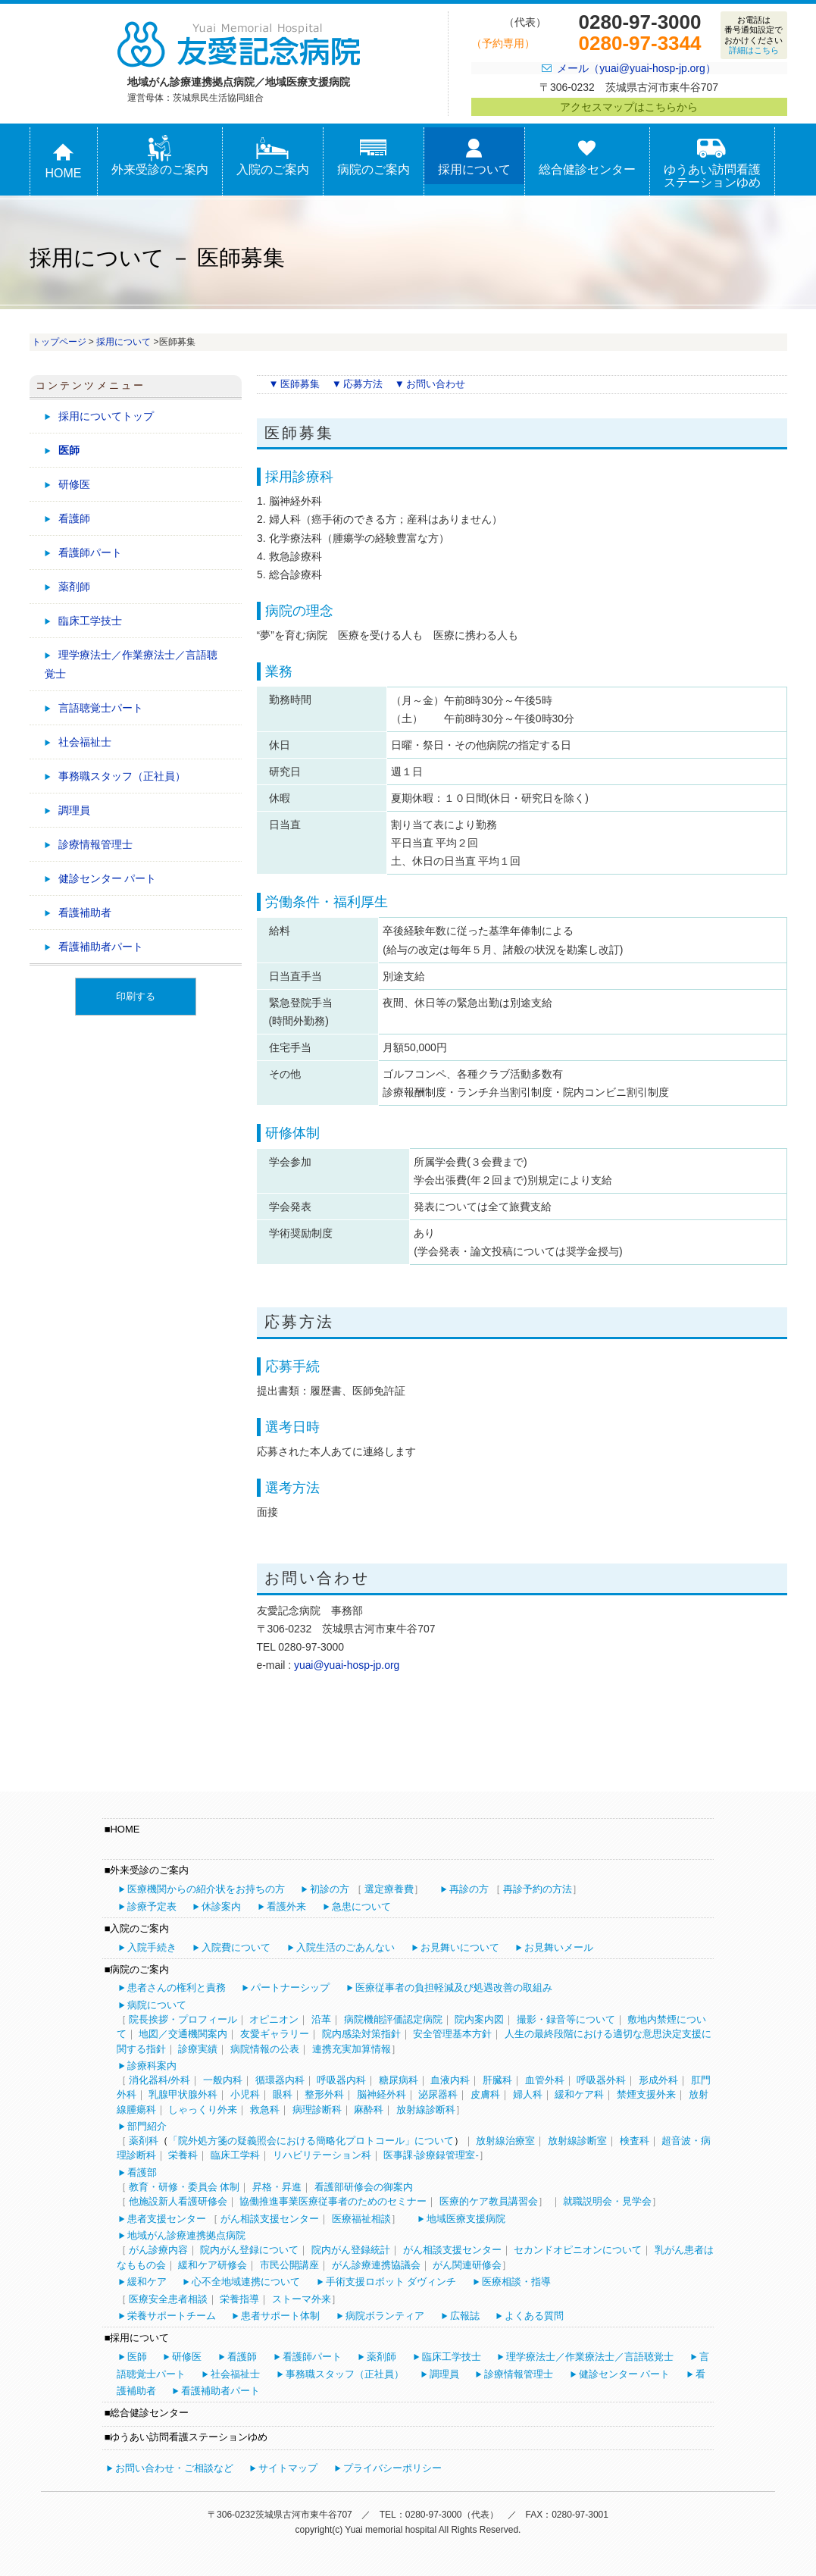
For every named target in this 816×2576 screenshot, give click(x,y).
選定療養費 (389, 1889)
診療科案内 (152, 2065)
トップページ (59, 341)
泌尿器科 (438, 2094)
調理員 (74, 810)
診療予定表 (152, 1906)
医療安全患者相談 (168, 2299)
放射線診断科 (425, 2109)
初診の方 (329, 1889)
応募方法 (363, 384)
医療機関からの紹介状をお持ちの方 (206, 1889)
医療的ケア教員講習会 (488, 2201)
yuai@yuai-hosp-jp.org (346, 1665)
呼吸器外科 (601, 2080)
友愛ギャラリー (274, 2033)
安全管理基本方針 (452, 2033)
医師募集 (300, 384)
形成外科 (658, 2080)
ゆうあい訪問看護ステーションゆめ (712, 162)
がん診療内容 (158, 2249)
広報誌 (465, 2315)
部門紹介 (147, 2126)
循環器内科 (280, 2080)
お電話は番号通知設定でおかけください (753, 35)
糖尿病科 (398, 2080)
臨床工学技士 (90, 621)
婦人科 (527, 2094)
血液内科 (450, 2080)
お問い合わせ (435, 384)
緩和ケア (147, 2281)
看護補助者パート (100, 947)
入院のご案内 (272, 156)
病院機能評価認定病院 (393, 2019)
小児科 (245, 2094)
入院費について (236, 1947)
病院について (156, 2005)
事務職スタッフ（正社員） (122, 776)
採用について (474, 156)
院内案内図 (479, 2019)
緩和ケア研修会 (212, 2265)
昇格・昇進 (277, 2187)
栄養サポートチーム (171, 2315)
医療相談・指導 (516, 2281)
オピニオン (274, 2019)
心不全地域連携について (246, 2281)
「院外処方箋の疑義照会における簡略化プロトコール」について (311, 2140)
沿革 (321, 2019)
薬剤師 (74, 587)
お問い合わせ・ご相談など (174, 2468)
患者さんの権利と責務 (176, 1987)
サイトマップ (287, 2468)
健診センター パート (107, 878)
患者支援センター (166, 2218)
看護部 (142, 2172)
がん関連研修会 (467, 2265)
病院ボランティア (384, 2315)
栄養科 (183, 2155)
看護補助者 (84, 912)
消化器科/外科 (160, 2080)
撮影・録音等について (566, 2019)
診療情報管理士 (95, 844)
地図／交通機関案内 (183, 2033)
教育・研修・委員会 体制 (184, 2187)
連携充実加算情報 (351, 2049)
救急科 (265, 2109)
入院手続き (152, 1947)
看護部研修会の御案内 (363, 2187)
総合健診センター (587, 156)
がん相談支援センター (269, 2218)
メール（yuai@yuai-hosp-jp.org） (636, 68)
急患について (361, 1906)
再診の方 (469, 1889)
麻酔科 (368, 2109)
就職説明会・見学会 (607, 2201)
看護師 (74, 518)
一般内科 (222, 2080)
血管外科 (544, 2080)
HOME (63, 159)
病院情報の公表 (264, 2049)
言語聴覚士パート (100, 708)
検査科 (634, 2140)
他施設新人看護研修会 (178, 2201)
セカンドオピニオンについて (578, 2249)
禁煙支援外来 (646, 2094)
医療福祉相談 (361, 2218)
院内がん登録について (249, 2249)
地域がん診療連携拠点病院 (186, 2235)
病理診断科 (317, 2109)
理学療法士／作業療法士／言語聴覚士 (131, 664)
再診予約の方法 (537, 1889)
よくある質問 (534, 2315)
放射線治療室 (505, 2140)
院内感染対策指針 (361, 2033)
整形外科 (324, 2094)
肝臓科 (497, 2080)
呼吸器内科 (341, 2080)
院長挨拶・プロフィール (183, 2019)
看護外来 (286, 1906)
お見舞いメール (558, 1947)
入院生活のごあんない (345, 1947)
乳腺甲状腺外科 (183, 2094)
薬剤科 (143, 2140)
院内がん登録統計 (350, 2249)
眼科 (282, 2094)
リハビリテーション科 (322, 2155)
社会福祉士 (84, 742)
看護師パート (90, 552)
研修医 (74, 484)
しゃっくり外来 (202, 2109)
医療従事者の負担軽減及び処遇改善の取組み (453, 1987)
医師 (69, 450)
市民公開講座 (289, 2265)
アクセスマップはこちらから (629, 107)
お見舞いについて (460, 1947)
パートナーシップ (290, 1987)
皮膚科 (485, 2094)
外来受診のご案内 (159, 156)
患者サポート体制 (280, 2315)
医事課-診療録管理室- (431, 2155)
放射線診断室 (577, 2140)
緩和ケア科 (579, 2094)
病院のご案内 (373, 156)
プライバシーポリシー (392, 2468)
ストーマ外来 (301, 2299)
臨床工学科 (235, 2155)
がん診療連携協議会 (376, 2265)
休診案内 (221, 1906)
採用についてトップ (106, 416)
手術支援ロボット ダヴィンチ (391, 2281)
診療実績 (197, 2049)
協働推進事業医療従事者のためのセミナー (333, 2201)
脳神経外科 (381, 2094)
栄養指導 (239, 2299)
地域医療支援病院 (466, 2218)
